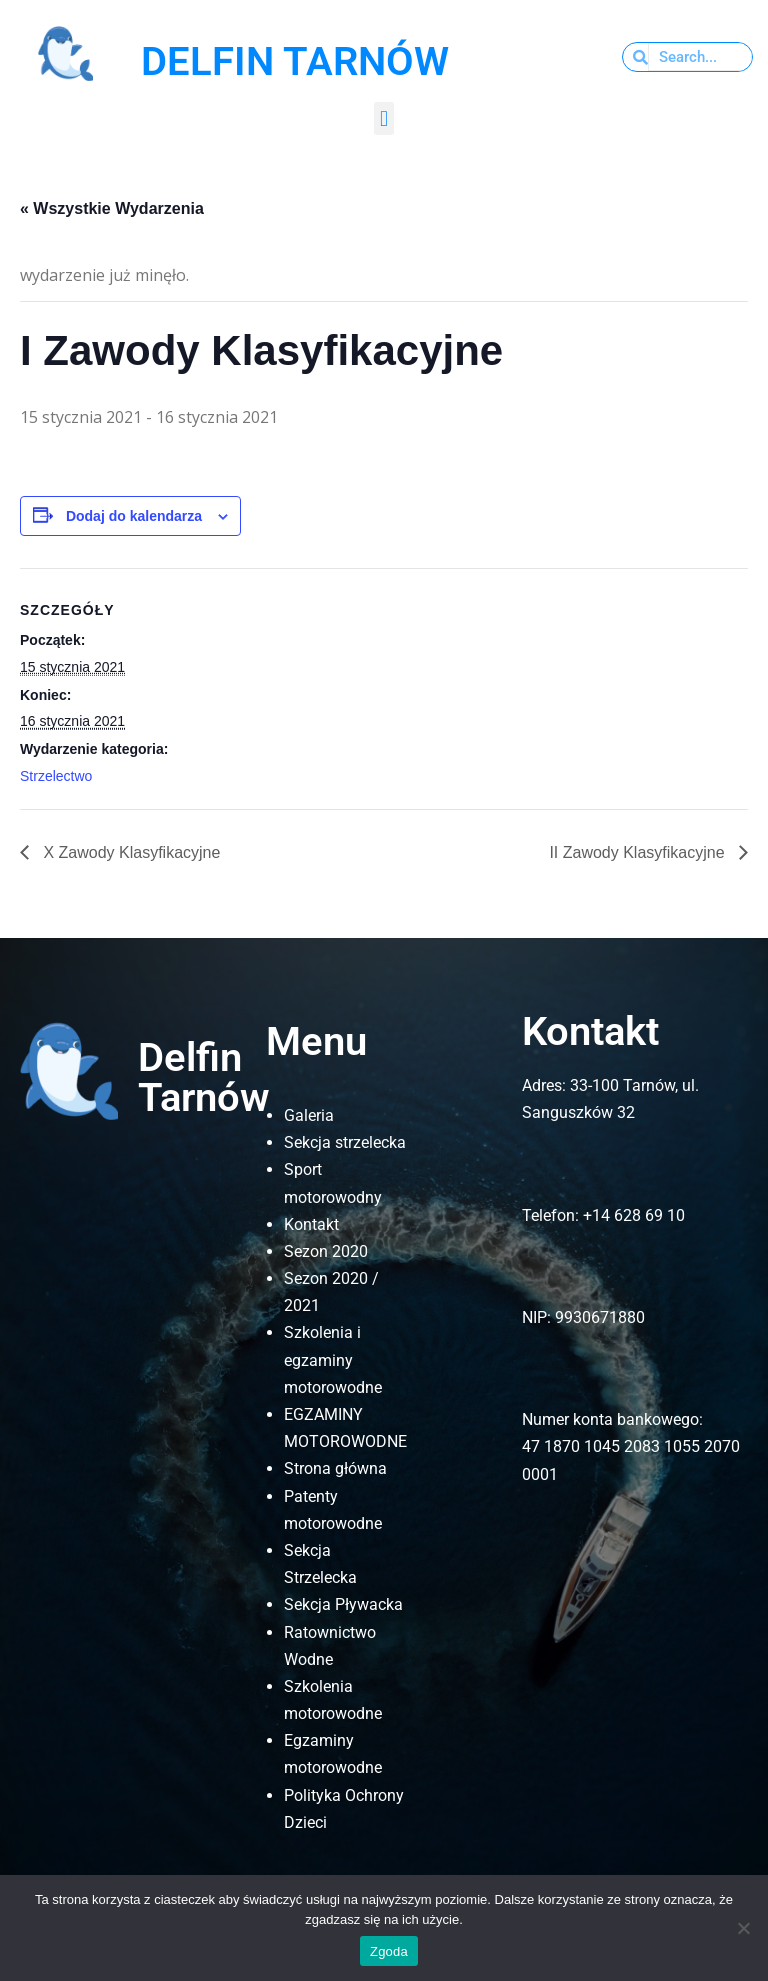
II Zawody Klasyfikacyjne (639, 852)
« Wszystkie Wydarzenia (112, 208)
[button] (383, 118)
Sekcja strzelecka (345, 1142)
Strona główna (335, 1468)
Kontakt (311, 1224)
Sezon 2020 (326, 1251)
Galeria (309, 1115)
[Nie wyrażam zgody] (743, 1928)
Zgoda (389, 1951)
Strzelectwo (56, 776)
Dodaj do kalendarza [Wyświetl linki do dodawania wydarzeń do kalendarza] (134, 516)
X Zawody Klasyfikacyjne (129, 852)
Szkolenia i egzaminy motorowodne (333, 1359)
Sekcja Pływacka (343, 1604)
